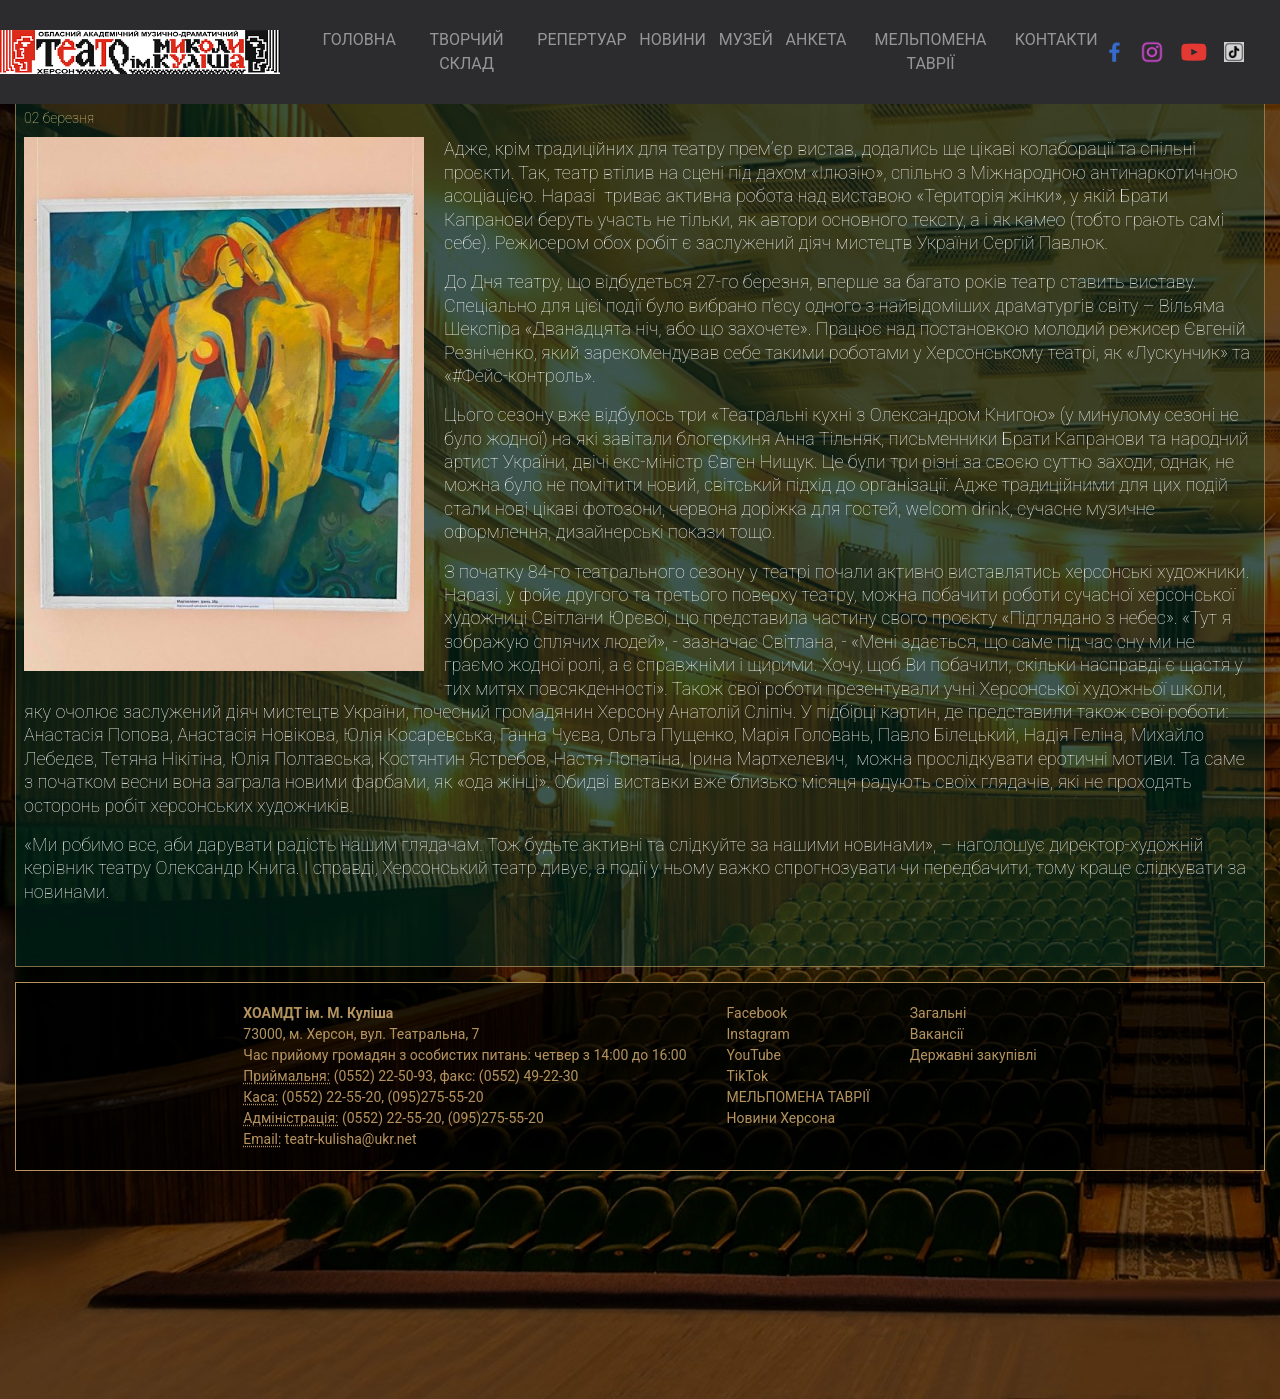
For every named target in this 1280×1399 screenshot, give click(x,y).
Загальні (938, 1013)
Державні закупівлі (973, 1055)
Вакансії (937, 1034)
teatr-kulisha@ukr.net (351, 1139)
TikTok (748, 1076)
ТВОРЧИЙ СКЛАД (466, 51)
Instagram (758, 1034)
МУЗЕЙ (746, 39)
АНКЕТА (816, 39)
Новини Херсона (781, 1118)
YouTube (754, 1055)
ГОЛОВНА (358, 39)
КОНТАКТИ (1056, 39)
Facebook (757, 1013)
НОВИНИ (672, 39)
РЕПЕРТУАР (581, 39)
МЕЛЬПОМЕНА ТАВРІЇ (931, 51)
